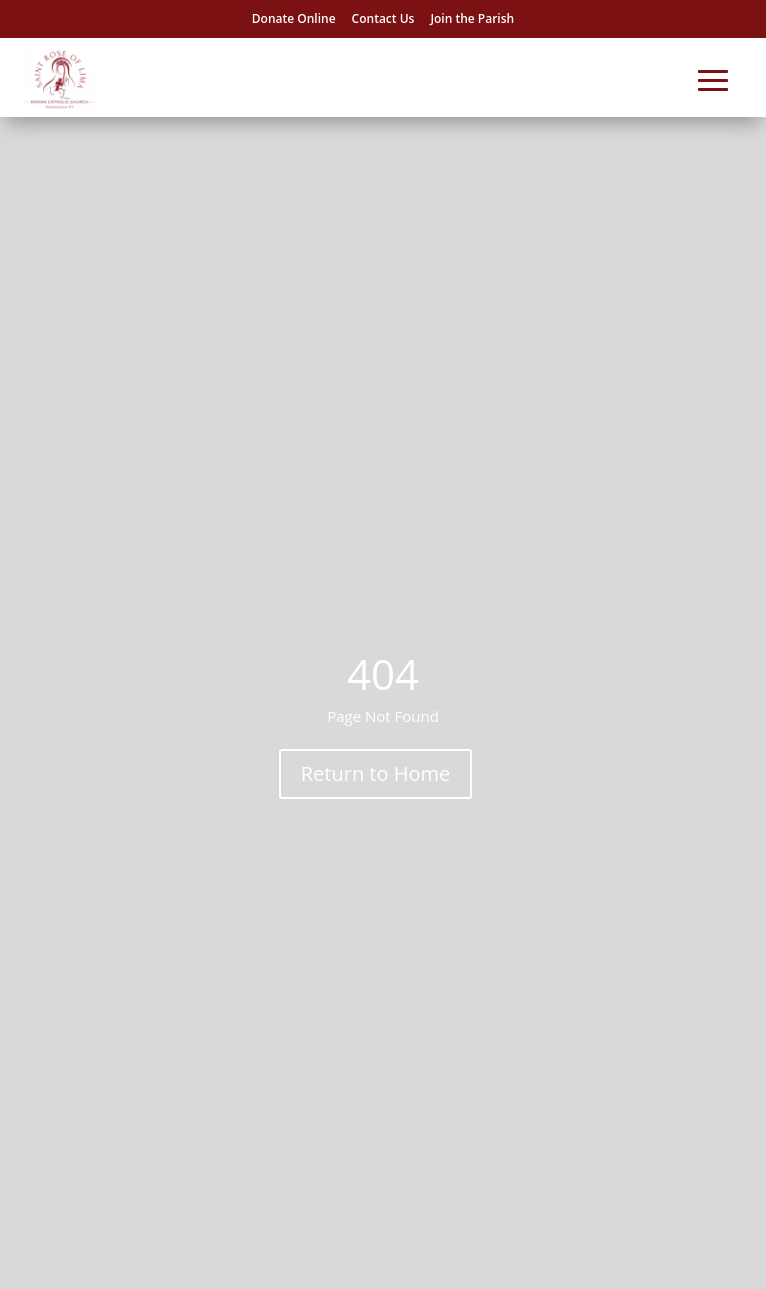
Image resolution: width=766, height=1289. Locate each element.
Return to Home (375, 773)
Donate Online (294, 18)
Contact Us (383, 18)
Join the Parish (472, 18)
